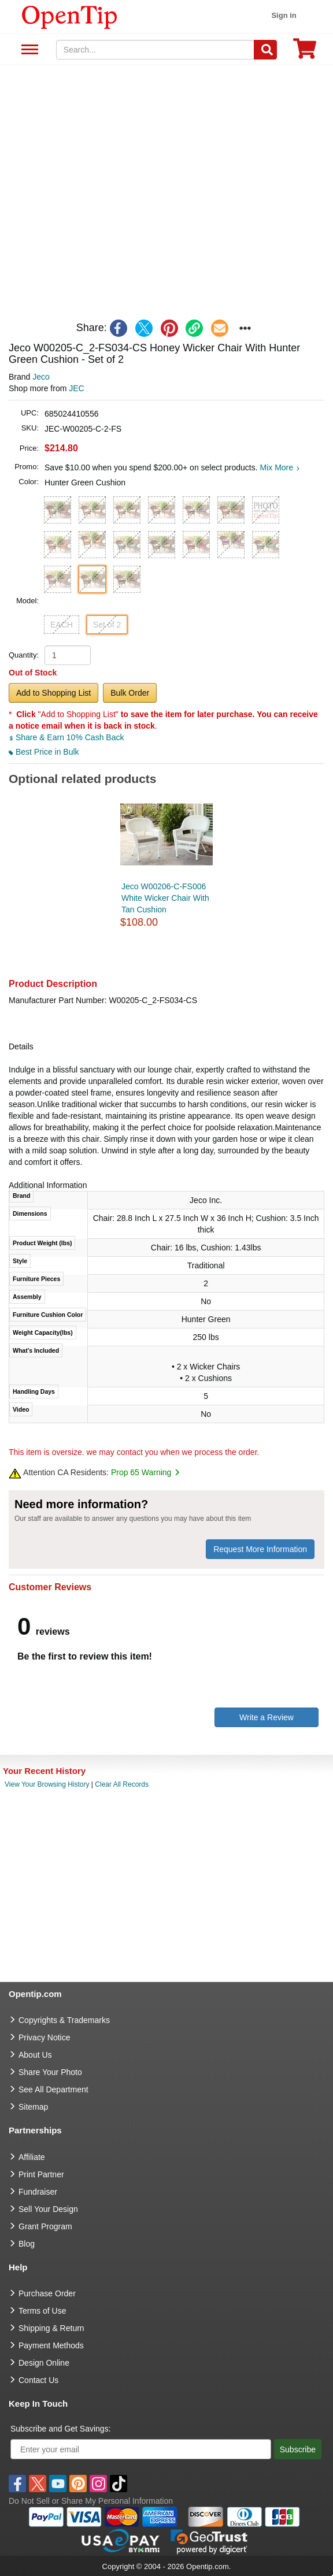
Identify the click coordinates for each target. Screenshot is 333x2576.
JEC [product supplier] (76, 388)
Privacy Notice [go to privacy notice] (44, 2037)
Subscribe (298, 2449)
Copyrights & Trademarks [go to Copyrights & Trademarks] (64, 2020)
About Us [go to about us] (35, 2054)
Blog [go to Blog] (26, 2243)
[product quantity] (68, 655)
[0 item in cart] (304, 52)
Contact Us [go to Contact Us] (38, 2380)
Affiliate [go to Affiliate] (31, 2157)
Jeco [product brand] (41, 376)
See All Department (28, 50)
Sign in (283, 15)
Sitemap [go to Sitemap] (33, 2106)
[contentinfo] (69, 16)
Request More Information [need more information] (260, 1549)
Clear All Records (122, 1784)
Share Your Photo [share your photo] (50, 2072)
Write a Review (266, 1717)
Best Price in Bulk (44, 751)
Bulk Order (129, 692)
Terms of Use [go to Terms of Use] (42, 2310)
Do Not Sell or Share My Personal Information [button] (91, 2501)
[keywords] (155, 50)
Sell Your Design (48, 2209)
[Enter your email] (140, 2449)
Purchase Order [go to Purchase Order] (47, 2293)
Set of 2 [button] (107, 624)
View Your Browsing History (47, 1784)
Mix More (280, 467)
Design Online (43, 2362)
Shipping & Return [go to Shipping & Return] (51, 2328)
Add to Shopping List (53, 692)
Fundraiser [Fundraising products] (37, 2191)
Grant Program (45, 2226)
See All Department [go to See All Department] (53, 2089)
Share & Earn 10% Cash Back (66, 737)
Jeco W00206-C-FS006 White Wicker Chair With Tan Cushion (165, 898)
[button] (58, 510)
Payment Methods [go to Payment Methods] (51, 2345)
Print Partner (41, 2174)
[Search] (265, 50)
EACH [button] (61, 624)
